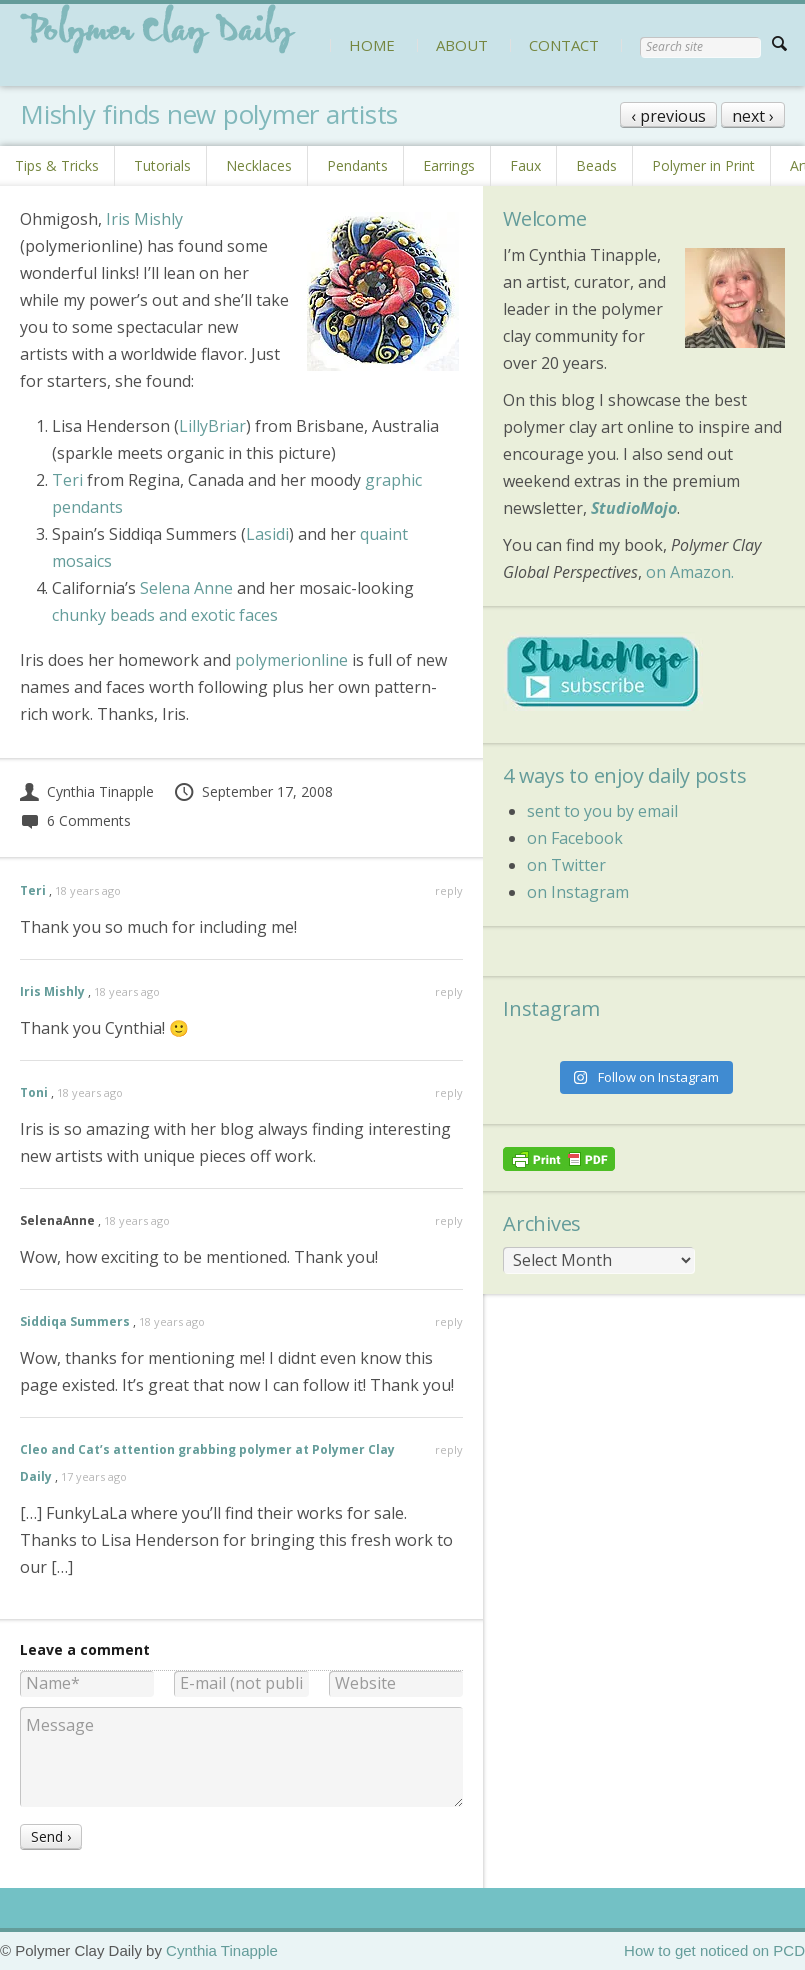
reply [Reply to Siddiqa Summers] (449, 1321)
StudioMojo (634, 508)
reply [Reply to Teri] (449, 890)
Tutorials (162, 165)
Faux (525, 165)
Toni (34, 1092)
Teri (67, 480)
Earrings (449, 165)
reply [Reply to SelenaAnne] (449, 1220)
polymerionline (291, 660)
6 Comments (75, 820)
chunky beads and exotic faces (165, 615)
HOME (372, 45)
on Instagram (578, 892)
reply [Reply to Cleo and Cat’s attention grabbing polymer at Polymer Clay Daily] (449, 1449)
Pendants (357, 165)
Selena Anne (186, 588)
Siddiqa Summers (75, 1321)
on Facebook (575, 838)
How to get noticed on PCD (714, 1950)
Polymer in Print (703, 165)
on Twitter (566, 865)
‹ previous (668, 116)
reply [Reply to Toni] (449, 1092)
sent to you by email (602, 811)
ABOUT (462, 45)
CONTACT (564, 45)
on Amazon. (690, 572)
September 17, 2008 (253, 791)
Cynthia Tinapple (87, 791)
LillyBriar (212, 426)
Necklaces (259, 165)
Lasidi (267, 534)
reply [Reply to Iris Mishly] (449, 991)
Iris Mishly (144, 219)
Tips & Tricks (57, 165)
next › (753, 116)
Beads (596, 165)
